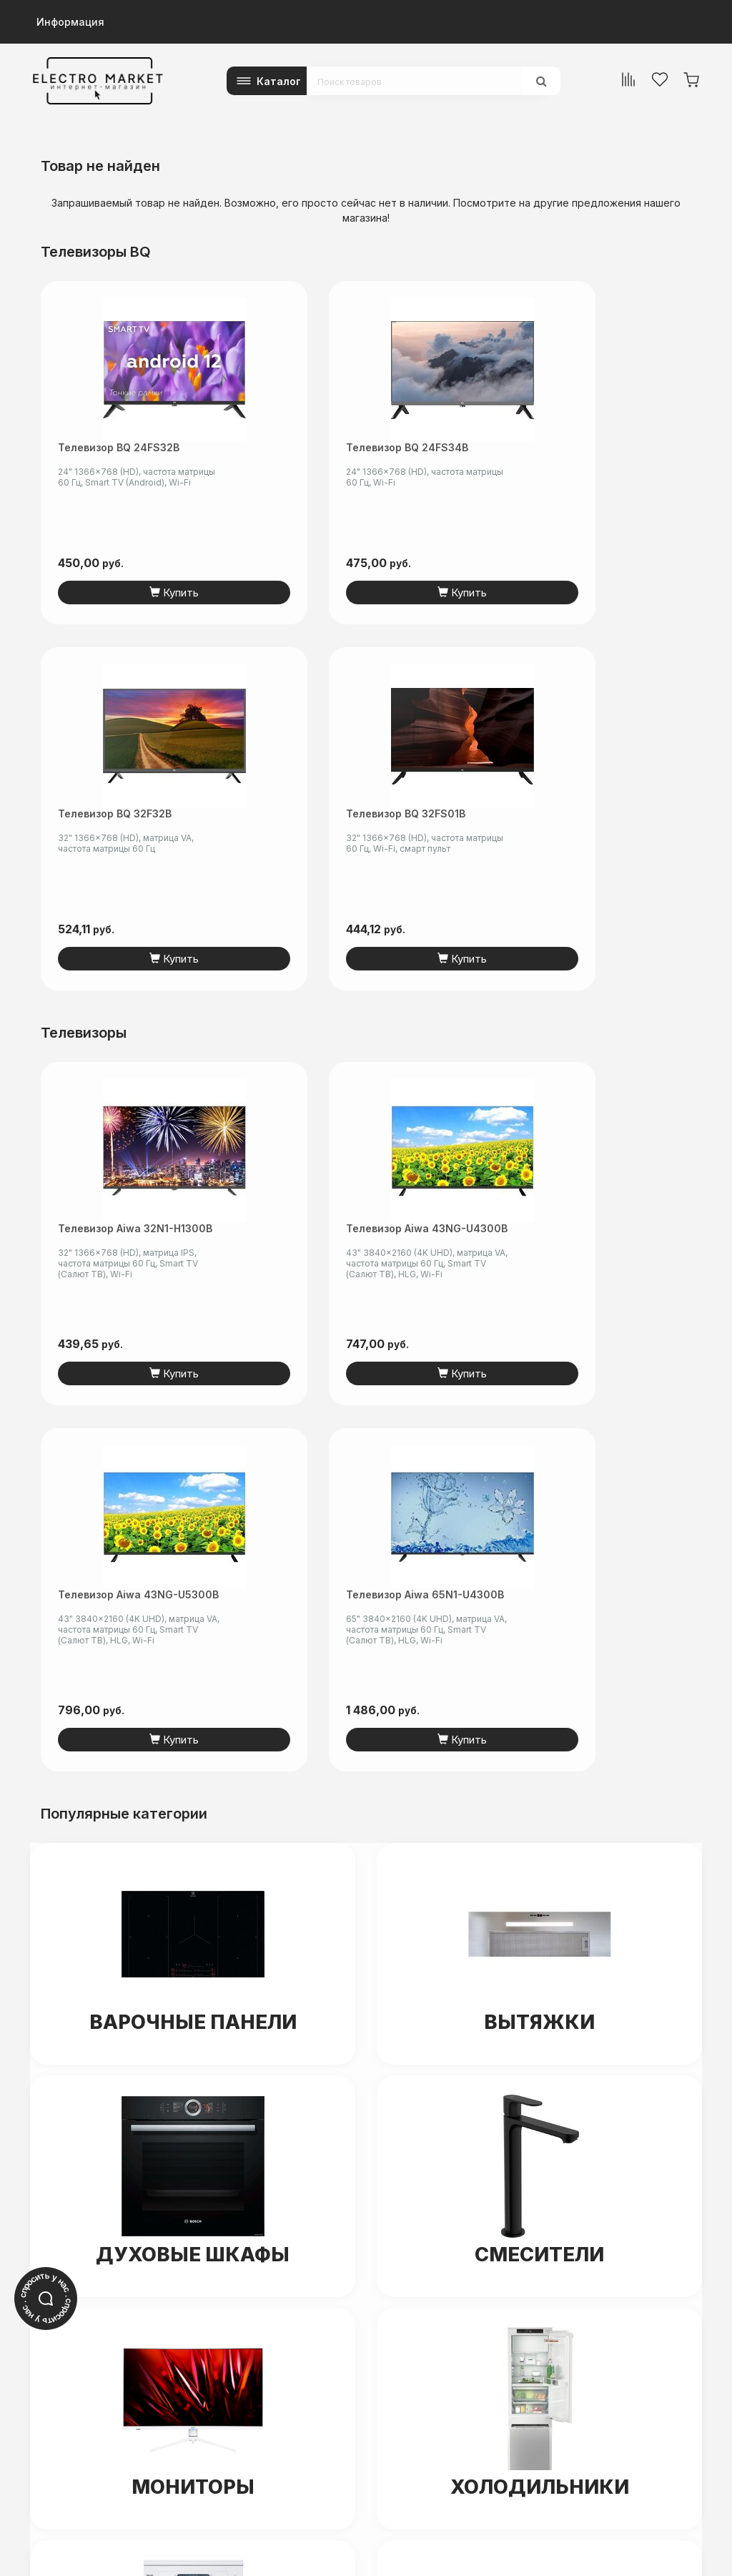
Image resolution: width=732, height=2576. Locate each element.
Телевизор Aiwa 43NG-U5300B (446, 867)
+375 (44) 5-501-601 (81, 2403)
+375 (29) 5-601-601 (81, 2388)
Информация (70, 22)
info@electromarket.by (87, 2418)
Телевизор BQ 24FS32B (94, 453)
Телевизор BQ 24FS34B (268, 453)
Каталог (279, 81)
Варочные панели (192, 1289)
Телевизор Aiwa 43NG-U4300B (273, 867)
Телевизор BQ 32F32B (461, 447)
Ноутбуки (540, 2001)
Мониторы (193, 1754)
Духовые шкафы (192, 1522)
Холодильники (539, 1754)
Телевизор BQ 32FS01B (614, 453)
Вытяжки (539, 1289)
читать (200, 2317)
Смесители (539, 1522)
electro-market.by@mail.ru (179, 2291)
